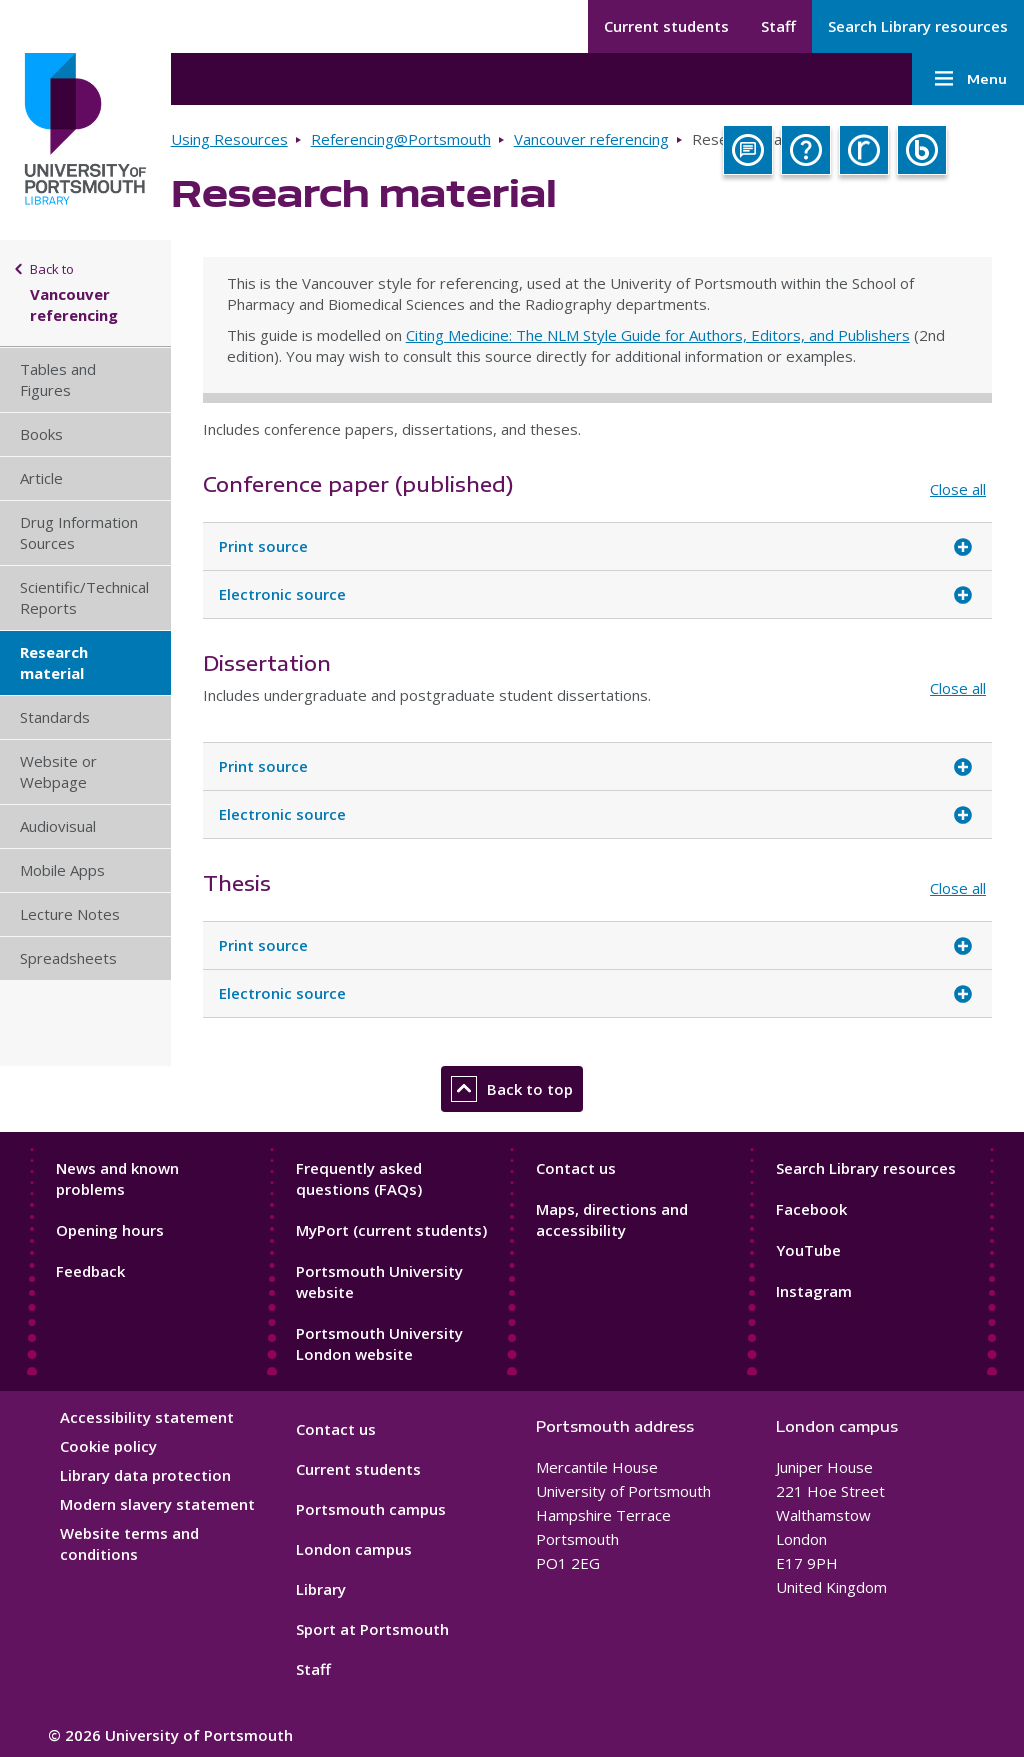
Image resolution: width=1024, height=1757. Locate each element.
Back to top (512, 1089)
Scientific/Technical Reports (84, 597)
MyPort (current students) (391, 1230)
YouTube (808, 1250)
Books (41, 434)
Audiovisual (58, 826)
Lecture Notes (70, 914)
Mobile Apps (62, 870)
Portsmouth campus (371, 1509)
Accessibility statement (147, 1417)
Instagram (814, 1291)
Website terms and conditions (129, 1543)
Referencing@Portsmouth (401, 139)
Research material (54, 662)
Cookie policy (108, 1446)
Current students (666, 26)
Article (41, 478)
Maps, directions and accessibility (612, 1219)
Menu (968, 79)
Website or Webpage (58, 771)
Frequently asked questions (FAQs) (359, 1178)
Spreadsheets (68, 958)
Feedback (90, 1271)
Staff (778, 26)
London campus (354, 1549)
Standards (55, 717)
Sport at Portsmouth (372, 1629)
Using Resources (229, 139)
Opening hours (110, 1230)
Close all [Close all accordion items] (958, 489)
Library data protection (145, 1475)
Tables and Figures (58, 379)
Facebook (811, 1209)
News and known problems (117, 1178)
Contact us (576, 1168)
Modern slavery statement (157, 1504)
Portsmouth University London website (379, 1343)
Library (321, 1589)
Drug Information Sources (79, 532)
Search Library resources (918, 26)
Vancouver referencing (591, 139)
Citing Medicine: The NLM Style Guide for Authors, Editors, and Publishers (658, 335)
